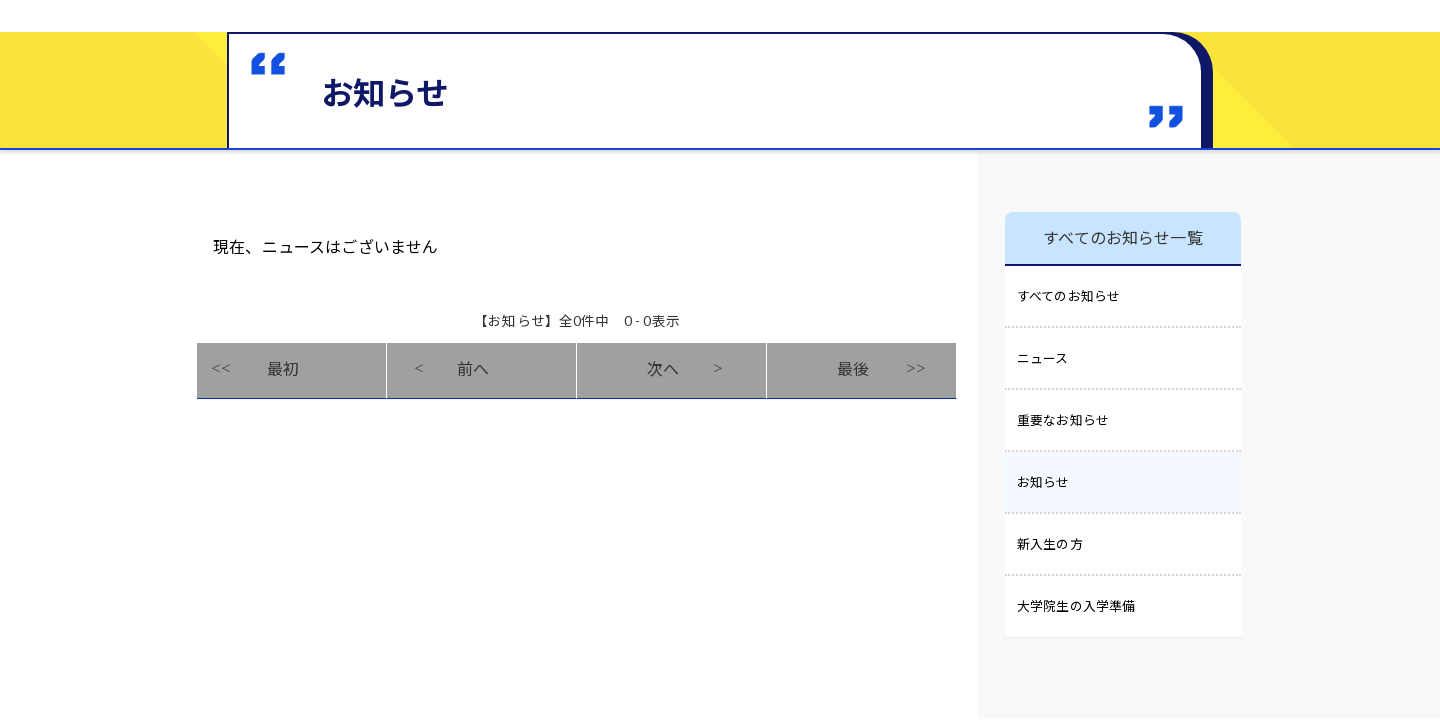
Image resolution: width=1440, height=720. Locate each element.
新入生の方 (1050, 544)
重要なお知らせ (1063, 420)
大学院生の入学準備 (1076, 606)
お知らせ (1043, 482)
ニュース (1043, 358)
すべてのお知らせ (1068, 296)
